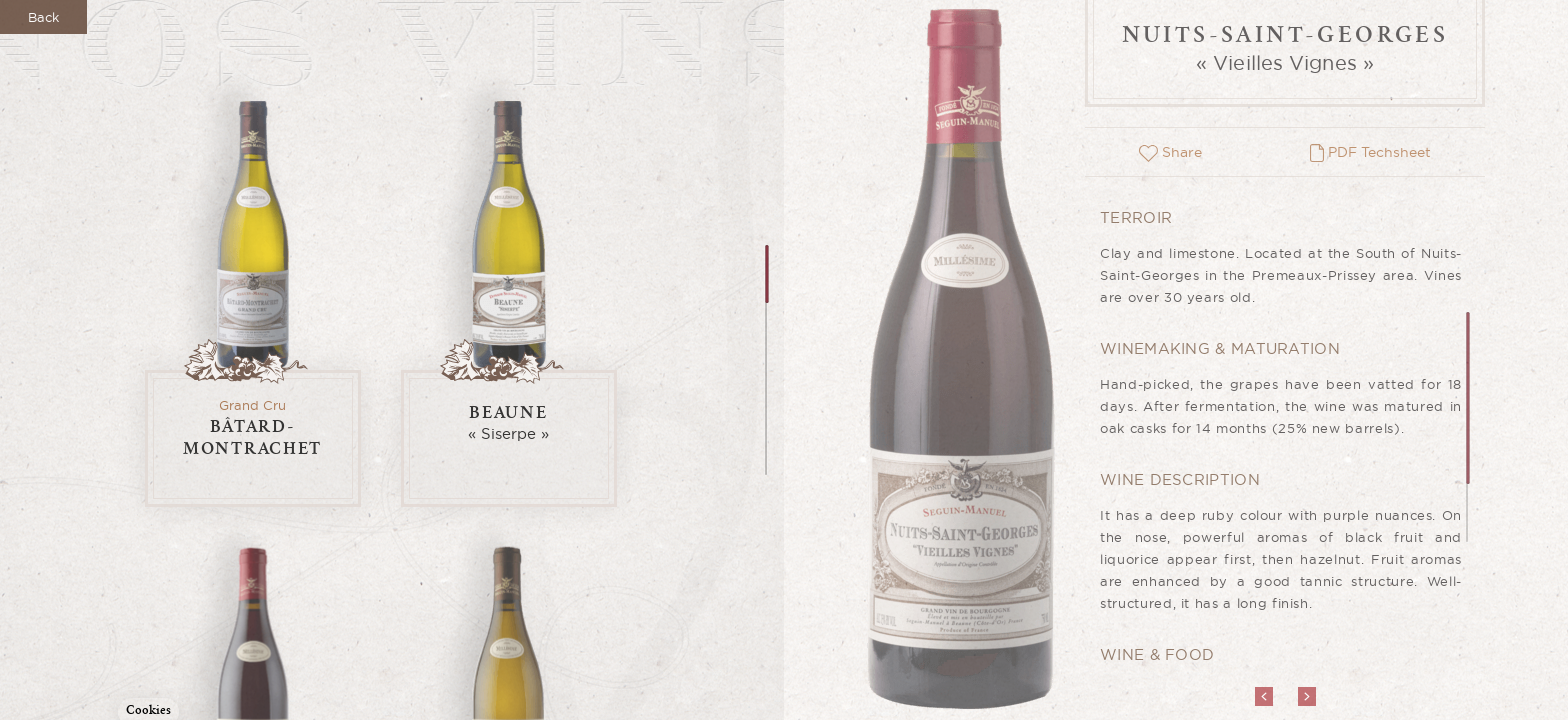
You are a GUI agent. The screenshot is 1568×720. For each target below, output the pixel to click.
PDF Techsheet (1370, 152)
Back (43, 17)
